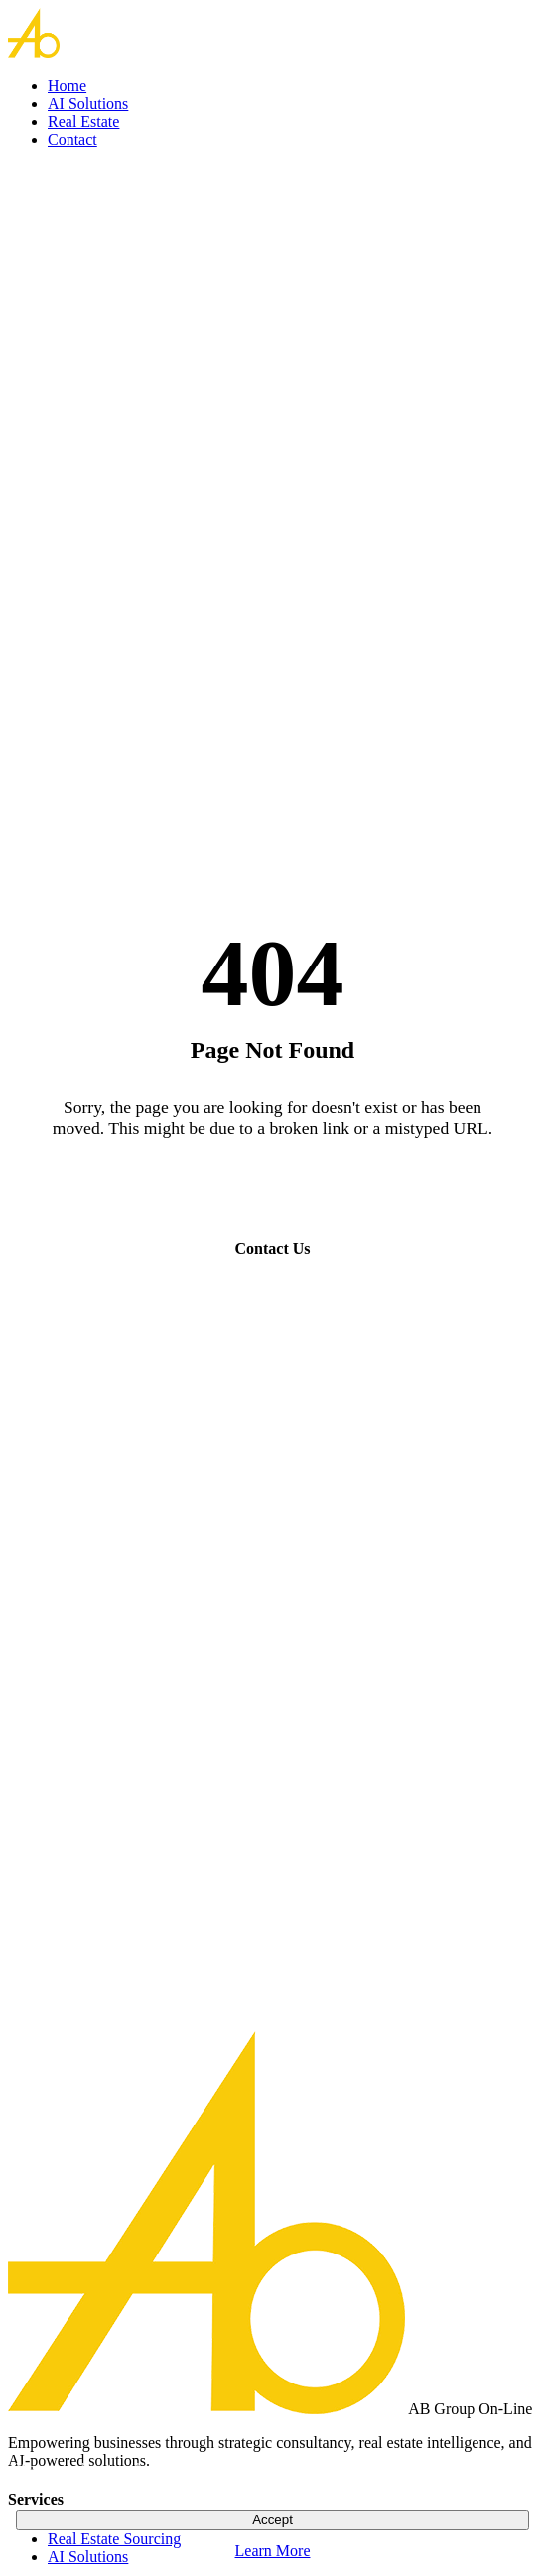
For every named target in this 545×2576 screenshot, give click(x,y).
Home (67, 85)
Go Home (272, 1191)
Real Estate (83, 121)
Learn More (273, 2550)
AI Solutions (88, 103)
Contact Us (273, 1248)
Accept (272, 2519)
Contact (72, 139)
